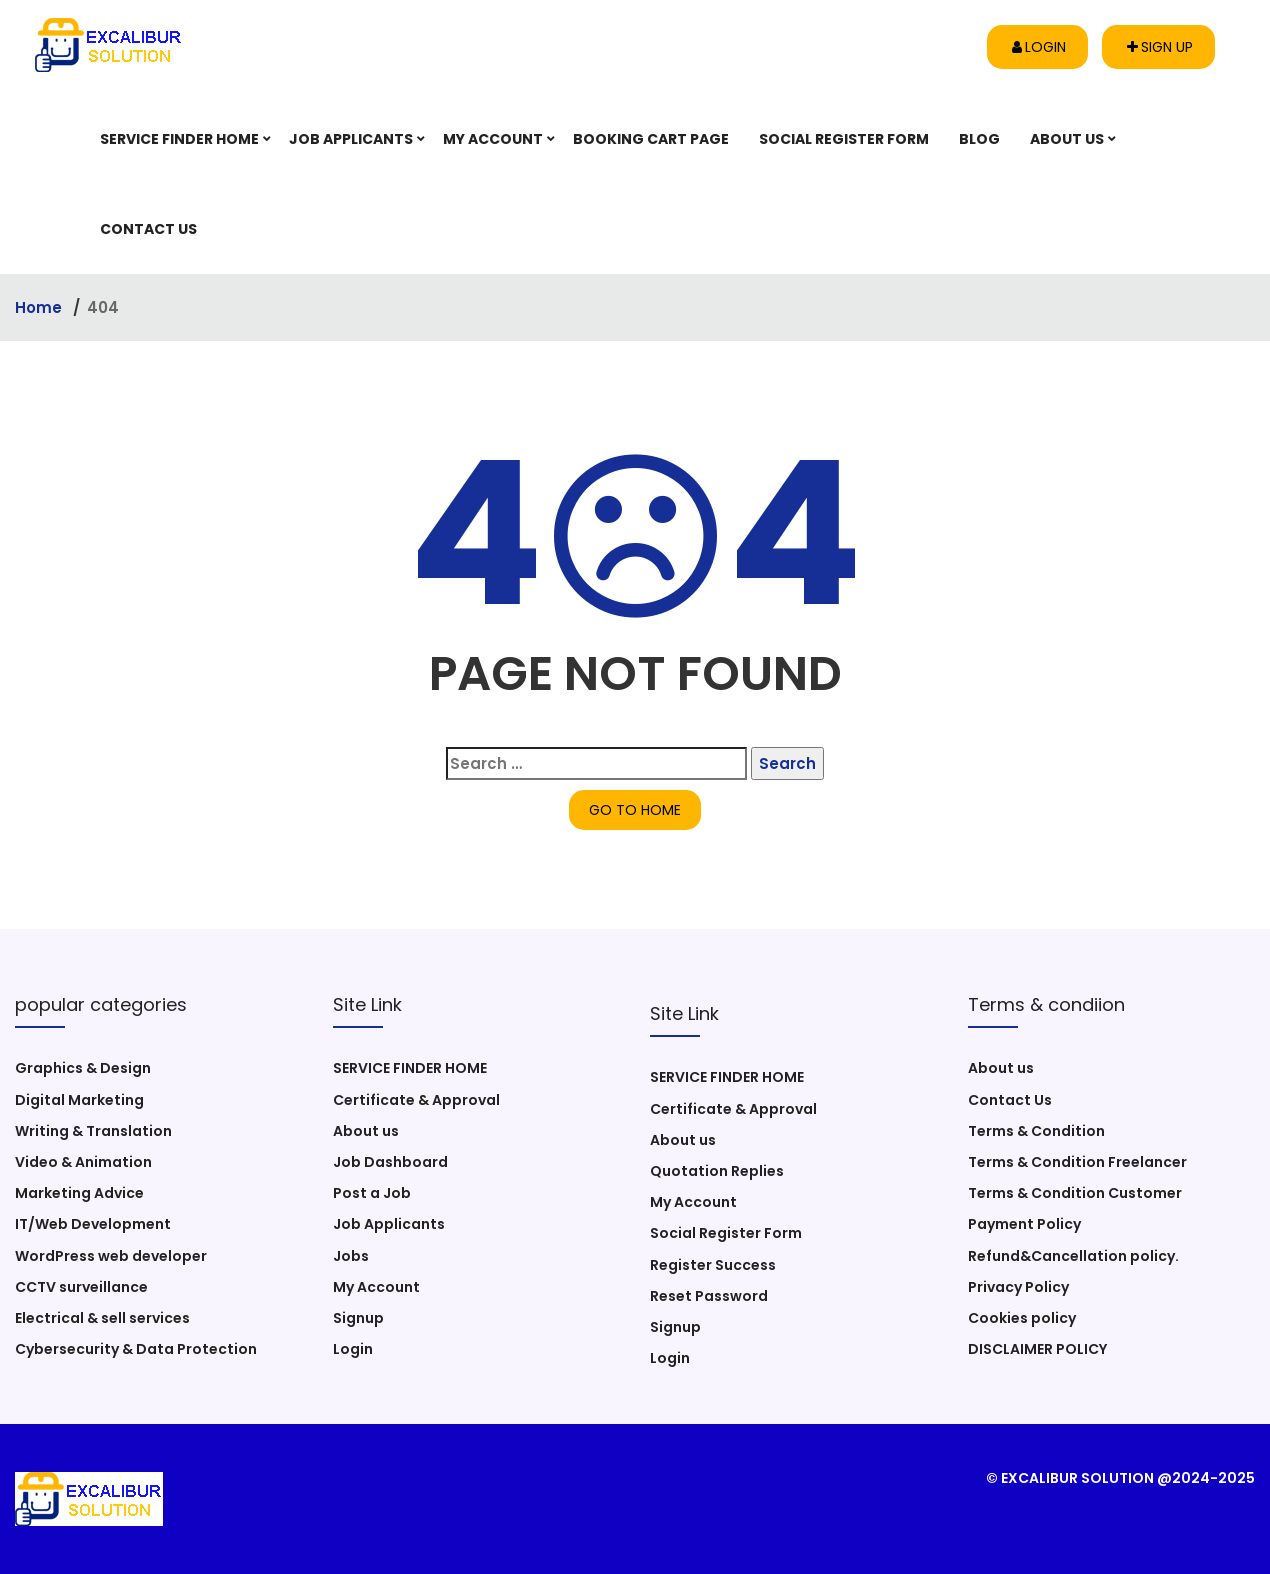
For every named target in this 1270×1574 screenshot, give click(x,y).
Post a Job (372, 1193)
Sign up (1160, 47)
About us (1067, 139)
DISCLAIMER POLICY (1037, 1349)
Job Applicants (351, 139)
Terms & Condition (1036, 1131)
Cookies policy (1022, 1318)
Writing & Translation (93, 1131)
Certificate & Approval (416, 1100)
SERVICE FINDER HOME (179, 139)
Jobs (351, 1256)
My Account (493, 139)
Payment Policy (1024, 1224)
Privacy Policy (1018, 1287)
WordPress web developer (111, 1256)
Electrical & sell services (102, 1318)
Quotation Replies (717, 1171)
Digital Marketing (79, 1100)
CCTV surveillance (81, 1287)
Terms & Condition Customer (1075, 1193)
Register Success (713, 1265)
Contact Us (148, 229)
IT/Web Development (93, 1224)
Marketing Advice (79, 1193)
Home (40, 307)
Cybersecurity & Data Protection (136, 1349)
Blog (979, 139)
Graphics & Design (83, 1068)
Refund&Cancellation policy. (1073, 1256)
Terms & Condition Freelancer (1077, 1162)
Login (1039, 47)
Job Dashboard (390, 1162)
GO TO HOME (635, 810)
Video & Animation (83, 1162)
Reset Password (709, 1296)
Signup (358, 1318)
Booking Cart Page (651, 139)
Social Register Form (844, 139)
